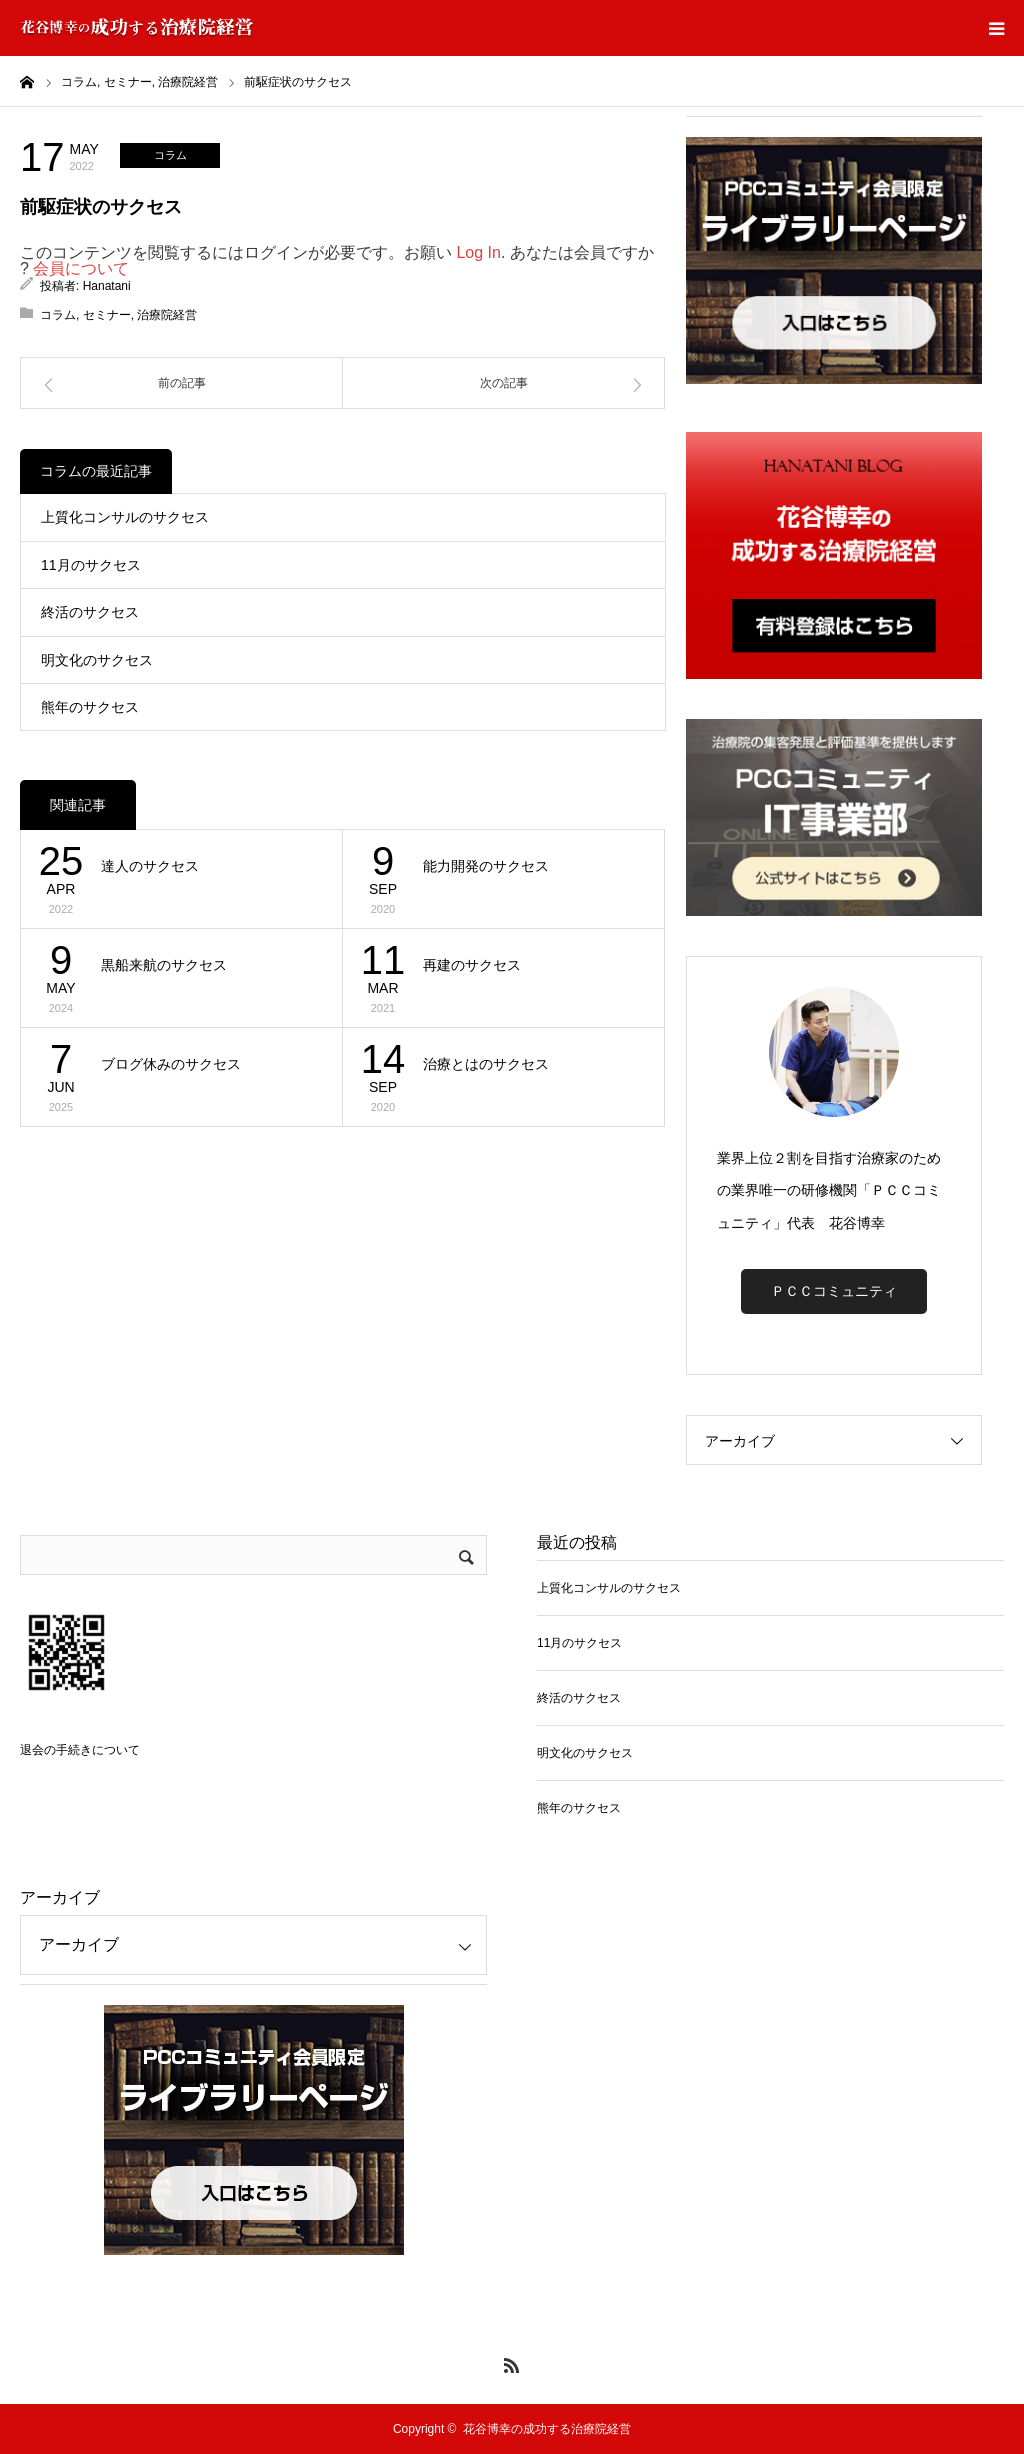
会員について (81, 268)
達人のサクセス (150, 866)
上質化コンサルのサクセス (125, 517)
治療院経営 (167, 315)
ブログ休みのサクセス (171, 1064)
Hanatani (107, 286)
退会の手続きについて (80, 1750)
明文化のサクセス (97, 660)
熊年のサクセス (90, 707)
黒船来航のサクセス (164, 965)
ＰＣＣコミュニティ (834, 1291)
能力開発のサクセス (486, 866)
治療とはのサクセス (486, 1064)
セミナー (107, 315)
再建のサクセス (472, 965)
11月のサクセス (91, 565)
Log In (478, 252)
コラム (170, 155)
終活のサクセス (90, 612)
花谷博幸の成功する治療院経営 (547, 2429)
